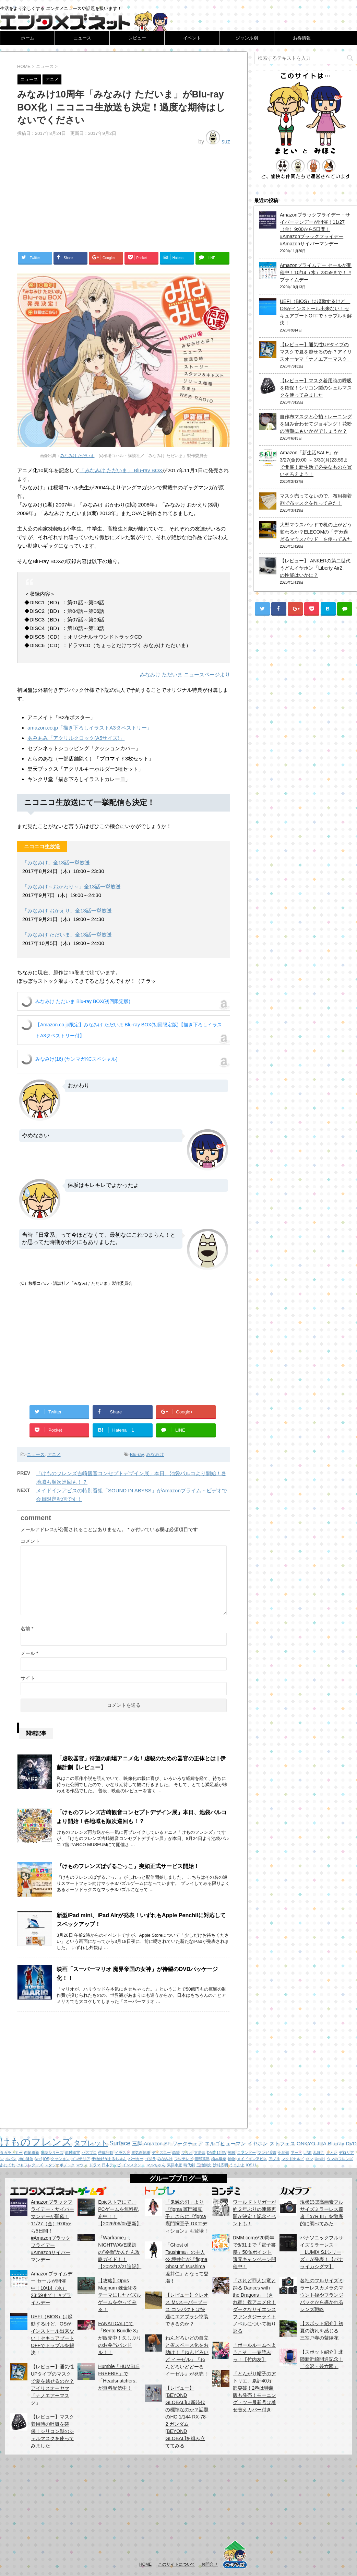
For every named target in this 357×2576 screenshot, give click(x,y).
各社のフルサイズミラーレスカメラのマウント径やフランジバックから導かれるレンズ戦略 (321, 2295)
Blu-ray (137, 1454)
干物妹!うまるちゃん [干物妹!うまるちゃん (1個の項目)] (109, 2159)
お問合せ (209, 2564)
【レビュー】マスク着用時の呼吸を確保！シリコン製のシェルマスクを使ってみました (316, 388)
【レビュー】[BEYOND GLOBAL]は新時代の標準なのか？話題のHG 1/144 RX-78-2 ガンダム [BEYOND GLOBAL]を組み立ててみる (187, 2416)
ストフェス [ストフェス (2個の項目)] (282, 2143)
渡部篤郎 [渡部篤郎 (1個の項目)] (202, 2159)
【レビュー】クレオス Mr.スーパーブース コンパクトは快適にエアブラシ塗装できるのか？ (187, 2309)
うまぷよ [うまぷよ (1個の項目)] (237, 2165)
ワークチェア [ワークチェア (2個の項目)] (187, 2143)
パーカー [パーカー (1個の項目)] (135, 2159)
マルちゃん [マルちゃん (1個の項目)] (155, 2165)
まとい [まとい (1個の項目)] (331, 2152)
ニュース (82, 37)
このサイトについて (176, 2564)
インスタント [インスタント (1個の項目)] (133, 2165)
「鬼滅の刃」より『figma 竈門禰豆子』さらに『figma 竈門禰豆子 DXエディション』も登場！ (187, 2216)
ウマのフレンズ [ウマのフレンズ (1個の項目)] (340, 2159)
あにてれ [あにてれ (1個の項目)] (7, 2165)
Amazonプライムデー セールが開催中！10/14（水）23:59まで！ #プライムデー (316, 272)
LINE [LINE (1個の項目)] (308, 2152)
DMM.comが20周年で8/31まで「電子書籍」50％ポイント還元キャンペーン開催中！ (254, 2252)
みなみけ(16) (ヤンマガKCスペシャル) (76, 1059)
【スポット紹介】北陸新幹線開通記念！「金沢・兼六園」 (321, 2359)
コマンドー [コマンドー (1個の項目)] (246, 2152)
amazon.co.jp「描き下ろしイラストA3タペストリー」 (89, 728)
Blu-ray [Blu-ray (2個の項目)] (336, 2143)
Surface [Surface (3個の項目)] (119, 2143)
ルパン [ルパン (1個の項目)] (10, 2159)
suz (226, 141)
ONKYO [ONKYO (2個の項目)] (306, 2143)
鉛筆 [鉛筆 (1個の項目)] (176, 2152)
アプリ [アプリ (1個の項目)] (274, 2159)
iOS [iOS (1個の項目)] (46, 2159)
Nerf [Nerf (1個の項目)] (38, 2159)
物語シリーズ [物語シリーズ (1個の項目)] (52, 2152)
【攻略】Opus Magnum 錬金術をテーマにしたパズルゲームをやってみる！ (119, 2295)
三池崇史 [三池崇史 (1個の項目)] (204, 2165)
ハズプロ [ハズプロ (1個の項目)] (89, 2152)
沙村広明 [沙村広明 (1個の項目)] (220, 2165)
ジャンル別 (247, 37)
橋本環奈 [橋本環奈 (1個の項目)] (218, 2159)
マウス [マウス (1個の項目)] (81, 2165)
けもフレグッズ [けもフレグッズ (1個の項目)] (29, 2165)
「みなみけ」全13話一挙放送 (56, 862)
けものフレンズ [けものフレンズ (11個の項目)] (36, 2141)
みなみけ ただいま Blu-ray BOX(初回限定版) (82, 1001)
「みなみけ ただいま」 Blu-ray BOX (121, 470)
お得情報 (302, 37)
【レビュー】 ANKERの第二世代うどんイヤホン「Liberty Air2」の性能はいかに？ (315, 568)
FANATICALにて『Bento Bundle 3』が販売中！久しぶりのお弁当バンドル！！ (119, 2338)
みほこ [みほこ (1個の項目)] (318, 2152)
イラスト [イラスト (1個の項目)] (122, 2152)
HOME (145, 2564)
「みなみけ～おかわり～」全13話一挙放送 (71, 886)
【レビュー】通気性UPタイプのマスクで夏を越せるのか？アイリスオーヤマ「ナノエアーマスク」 (316, 352)
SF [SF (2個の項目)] (167, 2143)
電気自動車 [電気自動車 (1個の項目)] (140, 2152)
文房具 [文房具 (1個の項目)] (199, 2152)
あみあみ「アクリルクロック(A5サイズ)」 (75, 738)
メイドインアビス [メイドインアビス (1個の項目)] (252, 2159)
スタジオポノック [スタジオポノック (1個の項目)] (60, 2165)
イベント (192, 37)
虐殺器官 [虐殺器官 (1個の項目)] (72, 2152)
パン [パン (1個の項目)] (309, 2159)
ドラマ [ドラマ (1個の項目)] (94, 2165)
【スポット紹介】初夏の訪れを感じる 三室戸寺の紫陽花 (321, 2331)
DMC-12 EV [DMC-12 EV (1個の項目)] (216, 2152)
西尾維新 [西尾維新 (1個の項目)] (31, 2152)
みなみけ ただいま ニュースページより (185, 674)
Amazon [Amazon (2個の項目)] (153, 2143)
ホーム (27, 37)
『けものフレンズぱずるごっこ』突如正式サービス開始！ (128, 1866)
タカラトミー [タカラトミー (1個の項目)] (11, 2152)
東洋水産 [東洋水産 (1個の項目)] (174, 2165)
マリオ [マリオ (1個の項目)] (187, 2152)
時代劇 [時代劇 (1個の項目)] (189, 2165)
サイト (28, 1678)
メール (29, 1653)
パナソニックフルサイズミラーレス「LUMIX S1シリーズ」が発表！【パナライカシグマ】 (321, 2252)
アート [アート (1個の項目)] (296, 2152)
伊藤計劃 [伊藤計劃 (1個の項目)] (105, 2152)
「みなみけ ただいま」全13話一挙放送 (67, 934)
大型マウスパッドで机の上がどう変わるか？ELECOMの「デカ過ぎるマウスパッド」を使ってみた (316, 532)
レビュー (137, 37)
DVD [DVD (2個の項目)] (351, 2143)
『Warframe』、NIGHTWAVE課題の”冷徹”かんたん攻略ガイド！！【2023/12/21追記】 (119, 2252)
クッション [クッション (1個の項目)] (60, 2159)
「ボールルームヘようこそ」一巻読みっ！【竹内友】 (254, 2352)
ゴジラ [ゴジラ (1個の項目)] (150, 2159)
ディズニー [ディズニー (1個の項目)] (161, 2152)
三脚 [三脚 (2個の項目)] (137, 2143)
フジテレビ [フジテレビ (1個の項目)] (183, 2159)
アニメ (54, 1454)
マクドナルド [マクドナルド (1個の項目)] (293, 2159)
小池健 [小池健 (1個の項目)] (283, 2152)
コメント (30, 1541)
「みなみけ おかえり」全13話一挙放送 (67, 910)
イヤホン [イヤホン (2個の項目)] (257, 2143)
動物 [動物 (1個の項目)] (231, 2159)
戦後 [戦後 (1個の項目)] (232, 2152)
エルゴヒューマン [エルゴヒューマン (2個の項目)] (225, 2143)
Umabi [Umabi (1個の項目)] (319, 2159)
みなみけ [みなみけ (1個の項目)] (164, 2159)
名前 (27, 1628)
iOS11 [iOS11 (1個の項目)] (251, 2165)
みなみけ (155, 1454)
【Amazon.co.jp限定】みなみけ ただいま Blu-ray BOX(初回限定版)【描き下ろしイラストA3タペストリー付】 (128, 1030)
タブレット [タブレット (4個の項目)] (90, 2143)
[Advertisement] (123, 196)
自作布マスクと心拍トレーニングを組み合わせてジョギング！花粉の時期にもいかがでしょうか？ (316, 424)
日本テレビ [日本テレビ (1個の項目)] (111, 2165)
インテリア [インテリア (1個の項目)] (80, 2159)
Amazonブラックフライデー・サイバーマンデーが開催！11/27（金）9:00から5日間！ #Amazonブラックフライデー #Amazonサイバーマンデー (315, 229)
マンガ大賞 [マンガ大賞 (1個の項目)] (267, 2152)
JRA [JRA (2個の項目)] (321, 2143)
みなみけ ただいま (77, 455)
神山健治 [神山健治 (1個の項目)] (25, 2159)
